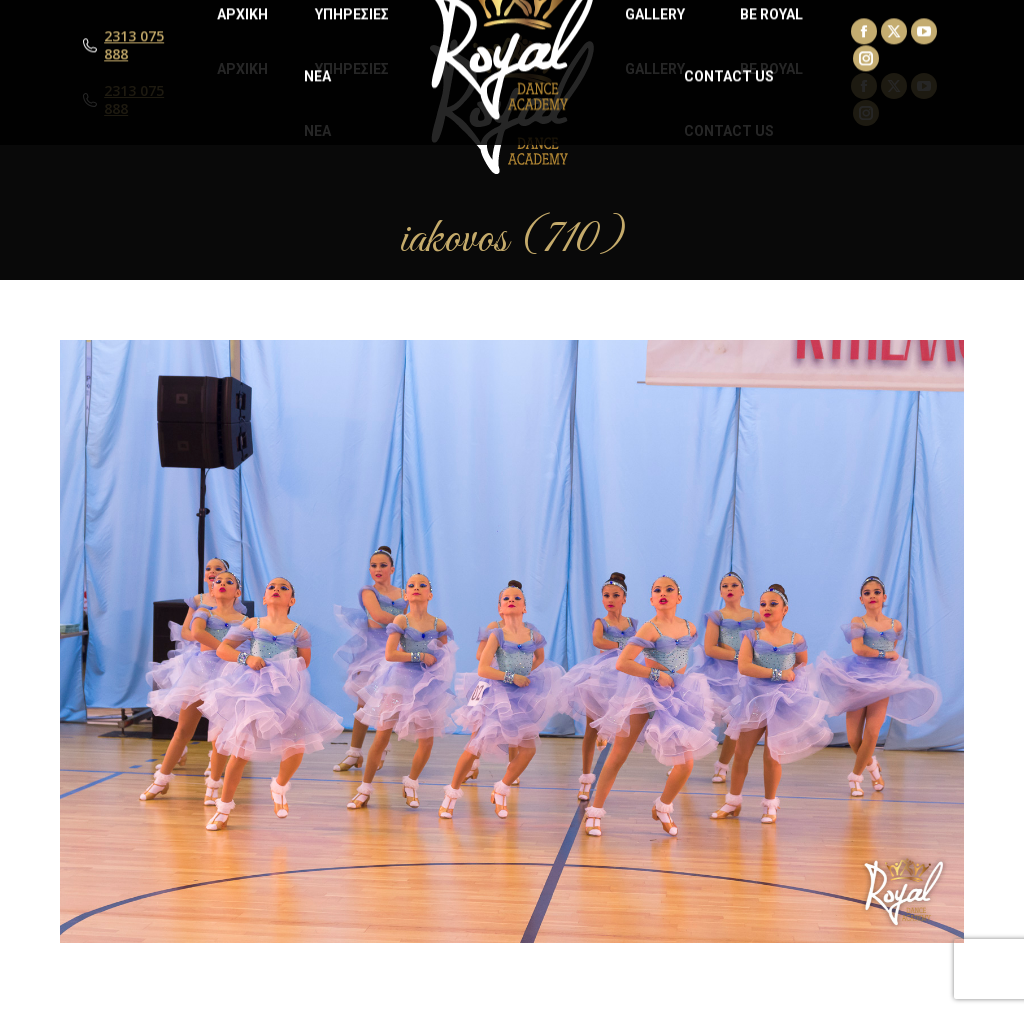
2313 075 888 (134, 100)
